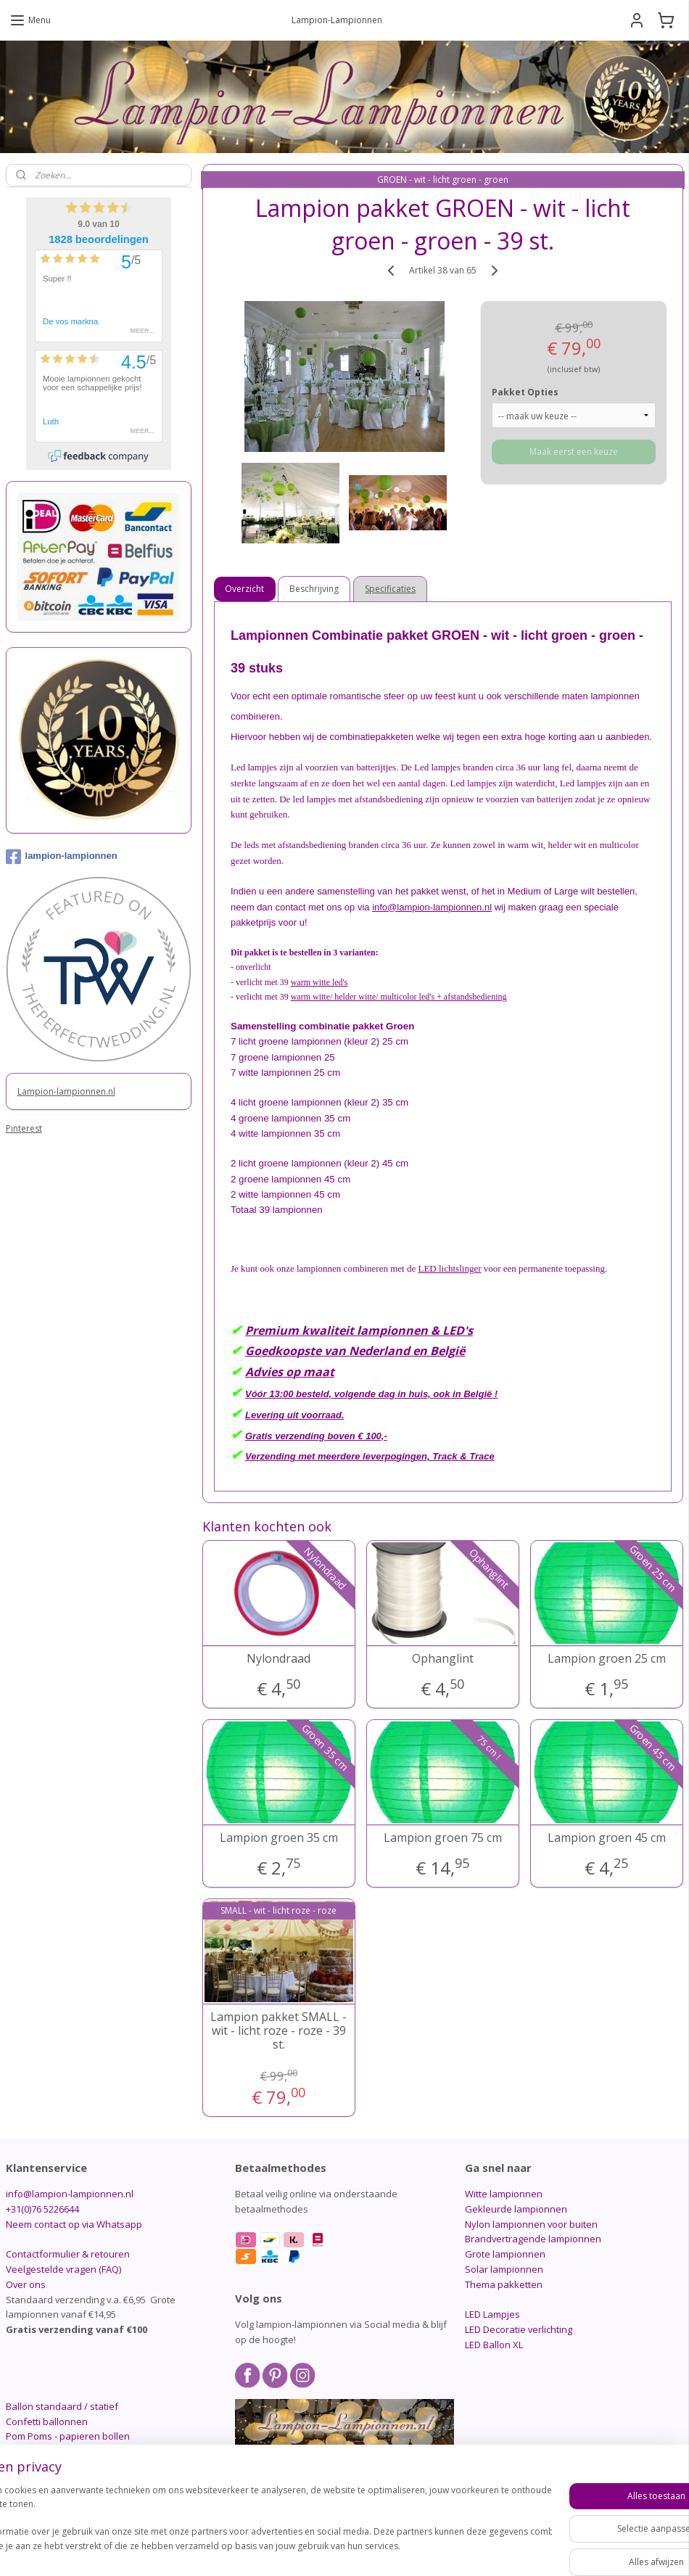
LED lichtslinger (450, 1267)
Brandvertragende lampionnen (533, 2238)
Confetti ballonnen (47, 2421)
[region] (248, 2525)
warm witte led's (319, 981)
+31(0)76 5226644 (42, 2208)
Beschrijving (314, 589)
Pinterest (24, 1128)
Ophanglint (443, 1658)
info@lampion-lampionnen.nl (432, 906)
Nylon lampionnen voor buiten (531, 2224)
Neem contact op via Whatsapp (74, 2224)
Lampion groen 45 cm (607, 1837)
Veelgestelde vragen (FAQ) (63, 2269)
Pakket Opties (525, 391)
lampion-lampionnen (61, 856)
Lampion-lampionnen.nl (66, 1091)
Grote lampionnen (505, 2253)
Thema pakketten (503, 2284)
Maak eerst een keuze (573, 451)
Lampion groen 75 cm (443, 1837)
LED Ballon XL (494, 2344)
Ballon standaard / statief (62, 2406)
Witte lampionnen (503, 2193)
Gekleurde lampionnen (516, 2208)
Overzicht (245, 589)
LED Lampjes (492, 2314)
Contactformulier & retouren (68, 2253)
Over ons (26, 2284)
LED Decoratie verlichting (518, 2329)
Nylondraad (279, 1658)
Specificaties (391, 589)
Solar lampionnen (504, 2269)
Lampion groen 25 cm (607, 1658)
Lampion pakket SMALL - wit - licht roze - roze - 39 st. (279, 2030)
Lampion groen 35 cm (279, 1837)
